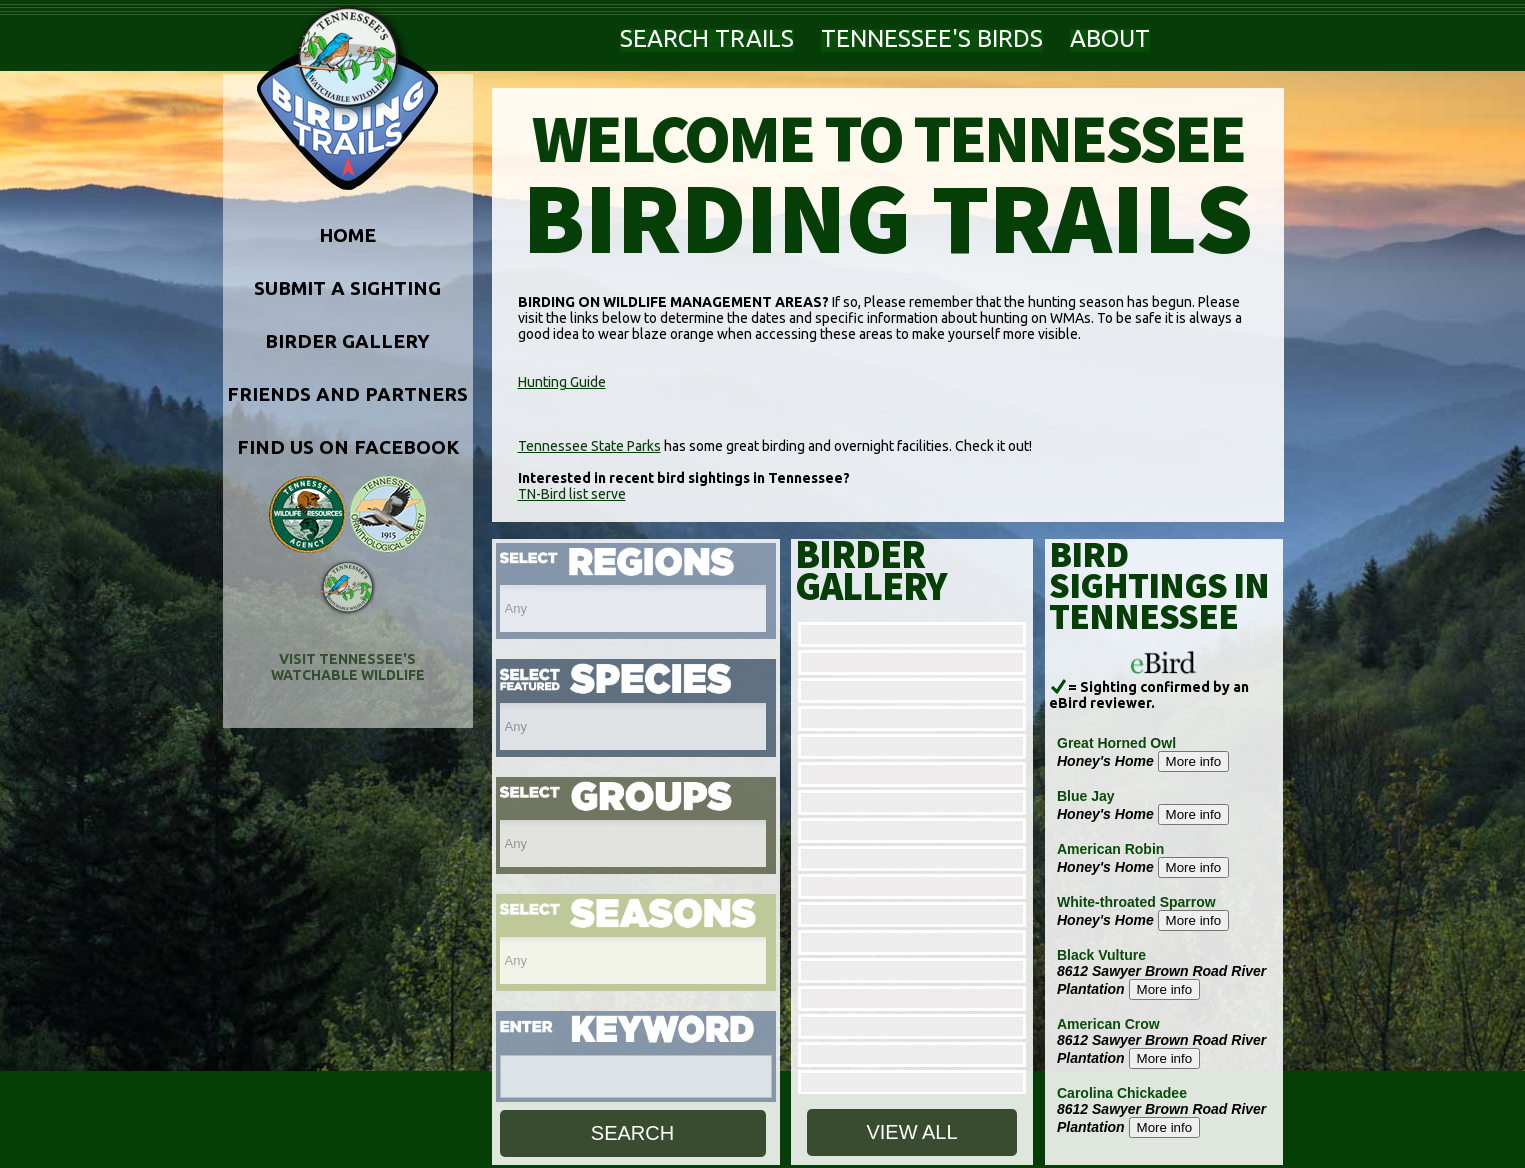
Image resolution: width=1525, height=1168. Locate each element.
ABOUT (1110, 38)
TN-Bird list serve (572, 494)
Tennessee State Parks (589, 446)
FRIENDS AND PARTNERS (347, 394)
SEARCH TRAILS (707, 38)
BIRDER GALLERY (347, 341)
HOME (347, 235)
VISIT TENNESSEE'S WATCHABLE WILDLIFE (348, 667)
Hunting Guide (562, 382)
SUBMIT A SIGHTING (347, 288)
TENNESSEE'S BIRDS (932, 38)
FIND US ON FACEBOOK (348, 447)
